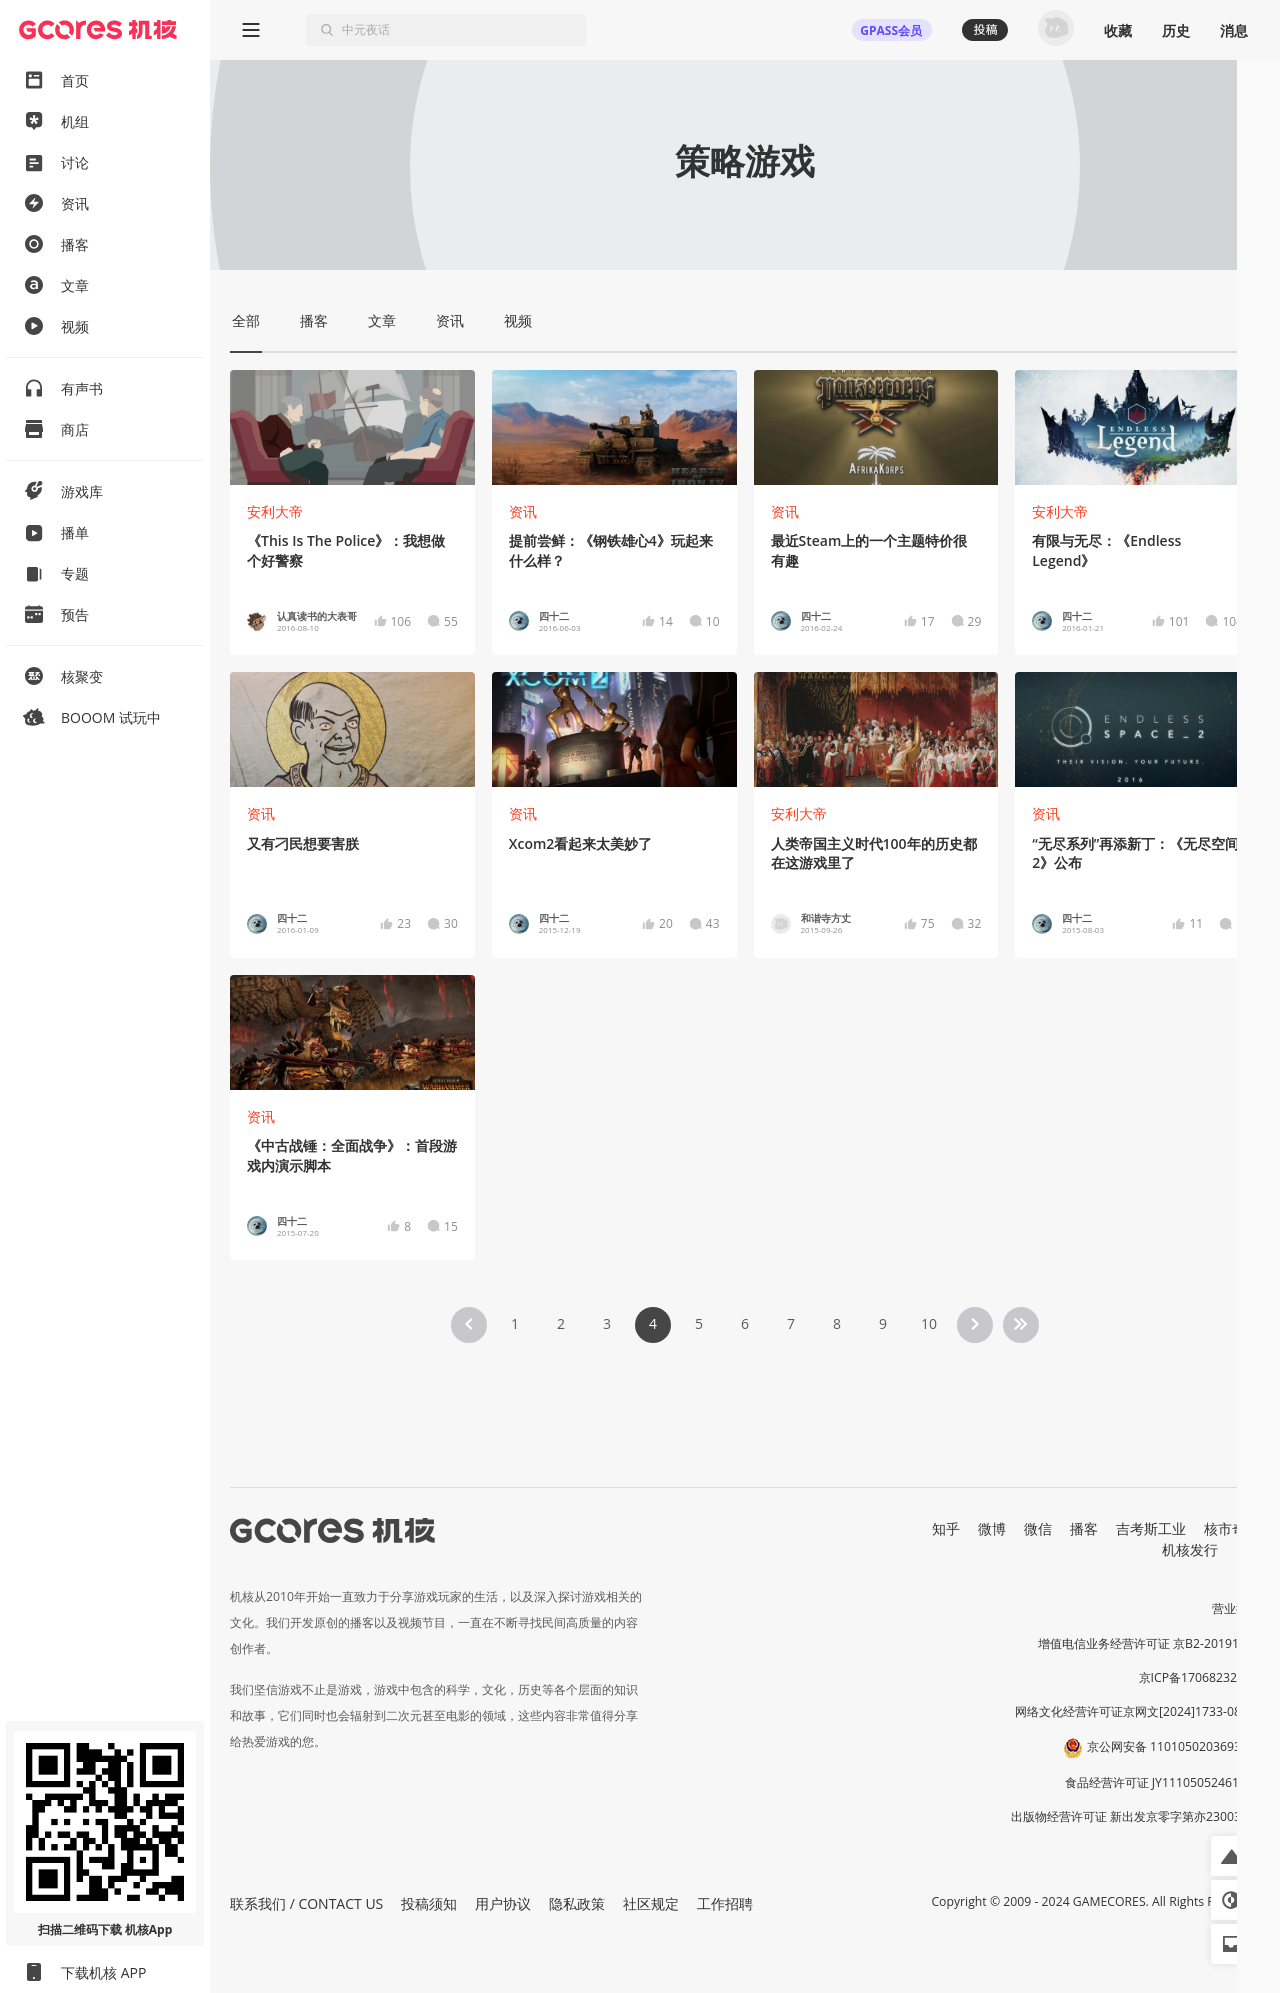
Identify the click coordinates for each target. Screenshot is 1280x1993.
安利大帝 (275, 511)
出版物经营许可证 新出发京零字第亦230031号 (1135, 1816)
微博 (992, 1528)
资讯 (523, 511)
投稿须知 (429, 1903)
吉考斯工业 (1151, 1528)
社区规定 (651, 1903)
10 (929, 1323)
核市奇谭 (1232, 1528)
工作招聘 (725, 1903)
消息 (1234, 30)
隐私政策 (577, 1903)
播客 (1084, 1528)
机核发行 (1190, 1549)
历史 (1176, 30)
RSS (1248, 1549)
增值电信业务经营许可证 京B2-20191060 (1149, 1643)
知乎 (946, 1528)
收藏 (1118, 30)
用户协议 (503, 1903)
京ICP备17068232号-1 (1200, 1677)
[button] (1231, 1856)
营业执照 (1236, 1608)
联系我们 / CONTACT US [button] (306, 1903)
